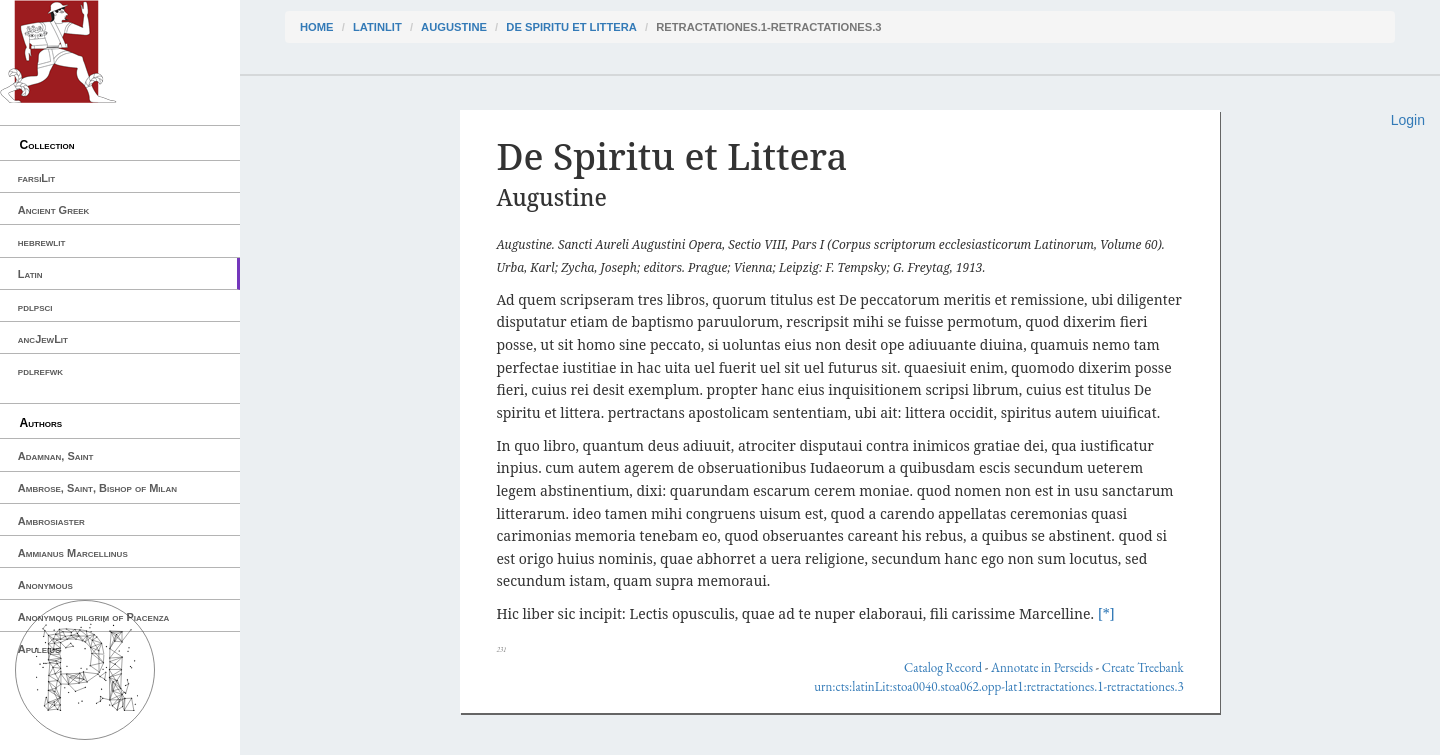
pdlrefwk (40, 371)
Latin (30, 274)
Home (317, 27)
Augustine (454, 27)
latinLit (377, 27)
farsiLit (36, 178)
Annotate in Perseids (1042, 667)
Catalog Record (943, 667)
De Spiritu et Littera (571, 27)
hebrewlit (42, 242)
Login (1408, 120)
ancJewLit (43, 339)
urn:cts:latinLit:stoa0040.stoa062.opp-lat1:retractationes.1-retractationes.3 (998, 686)
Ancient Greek (54, 210)
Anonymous (45, 585)
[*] (1106, 613)
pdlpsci (35, 307)
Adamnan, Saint (56, 456)
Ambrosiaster (51, 521)
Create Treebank (1143, 667)
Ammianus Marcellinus (73, 553)
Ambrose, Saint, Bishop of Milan (97, 488)
